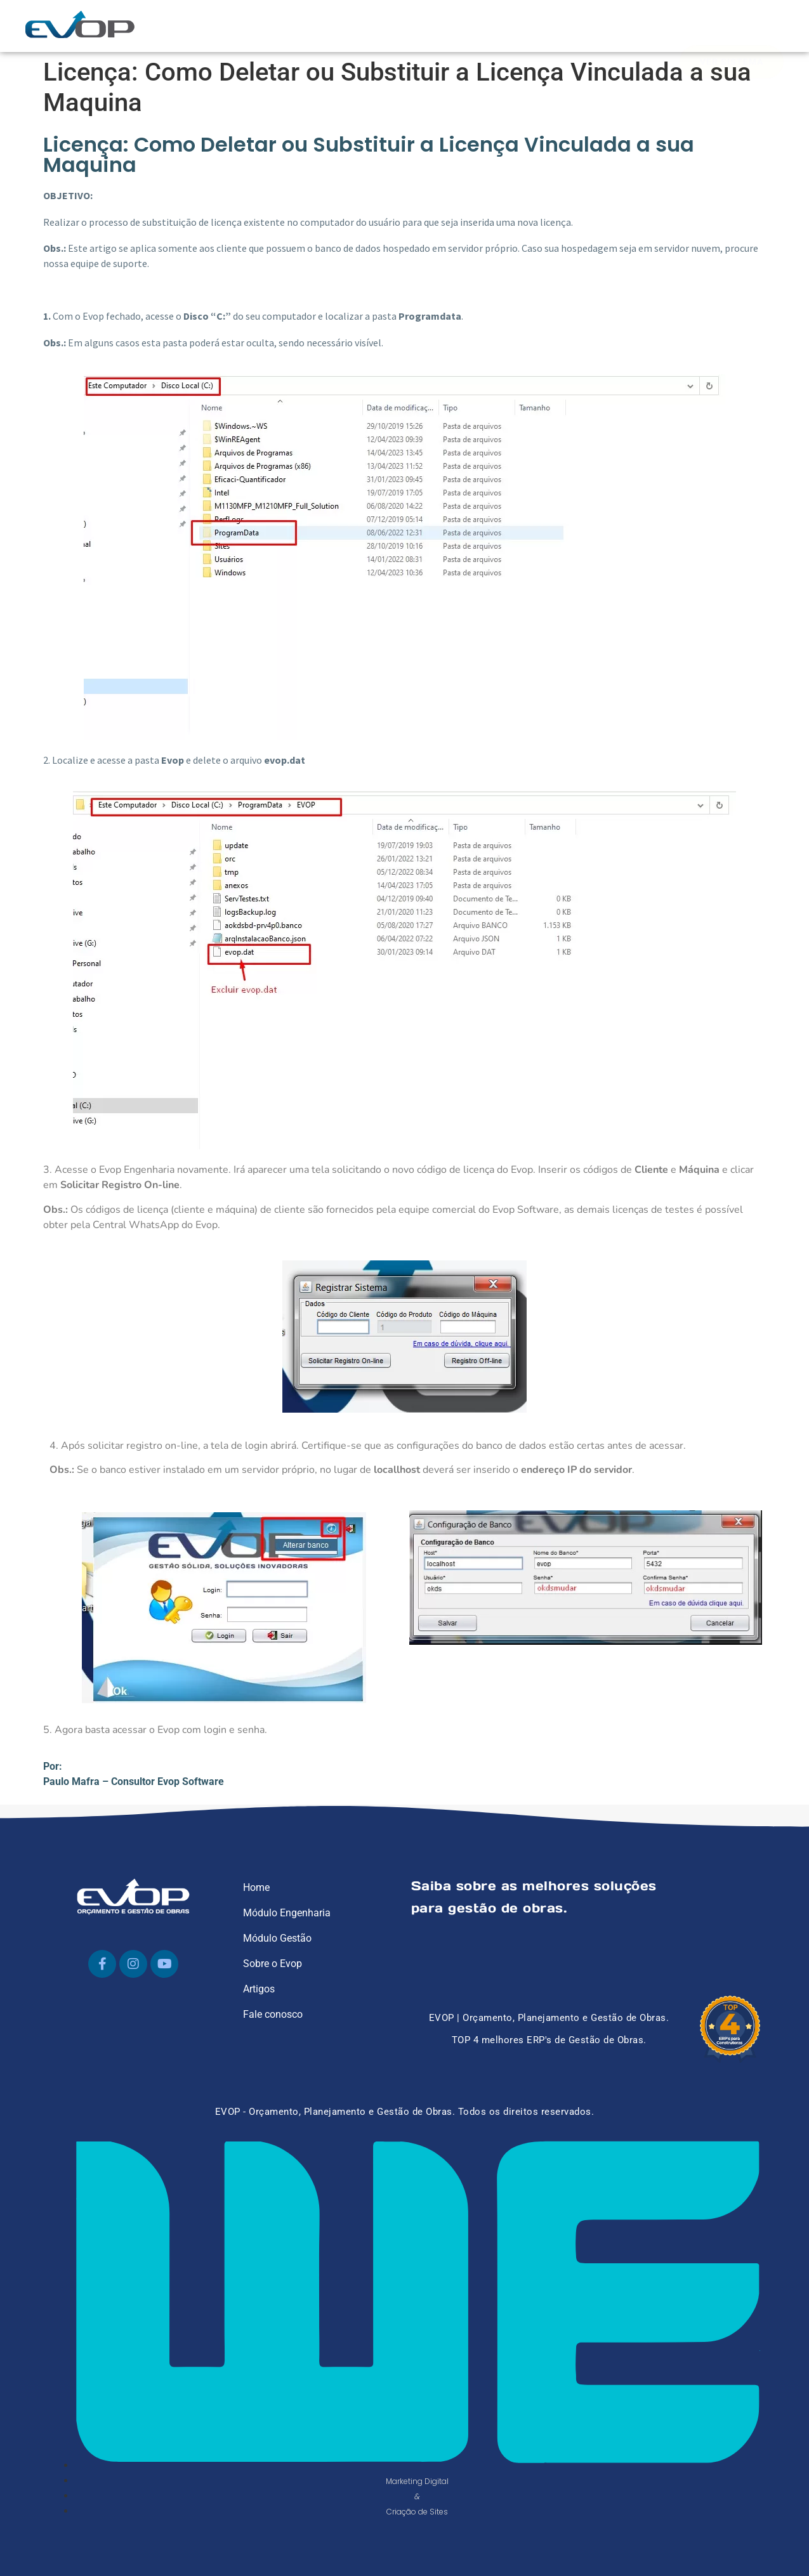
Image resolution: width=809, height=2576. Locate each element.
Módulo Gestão (277, 1938)
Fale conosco (273, 2014)
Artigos (259, 1989)
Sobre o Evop (272, 1964)
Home (256, 1887)
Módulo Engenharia (287, 1913)
